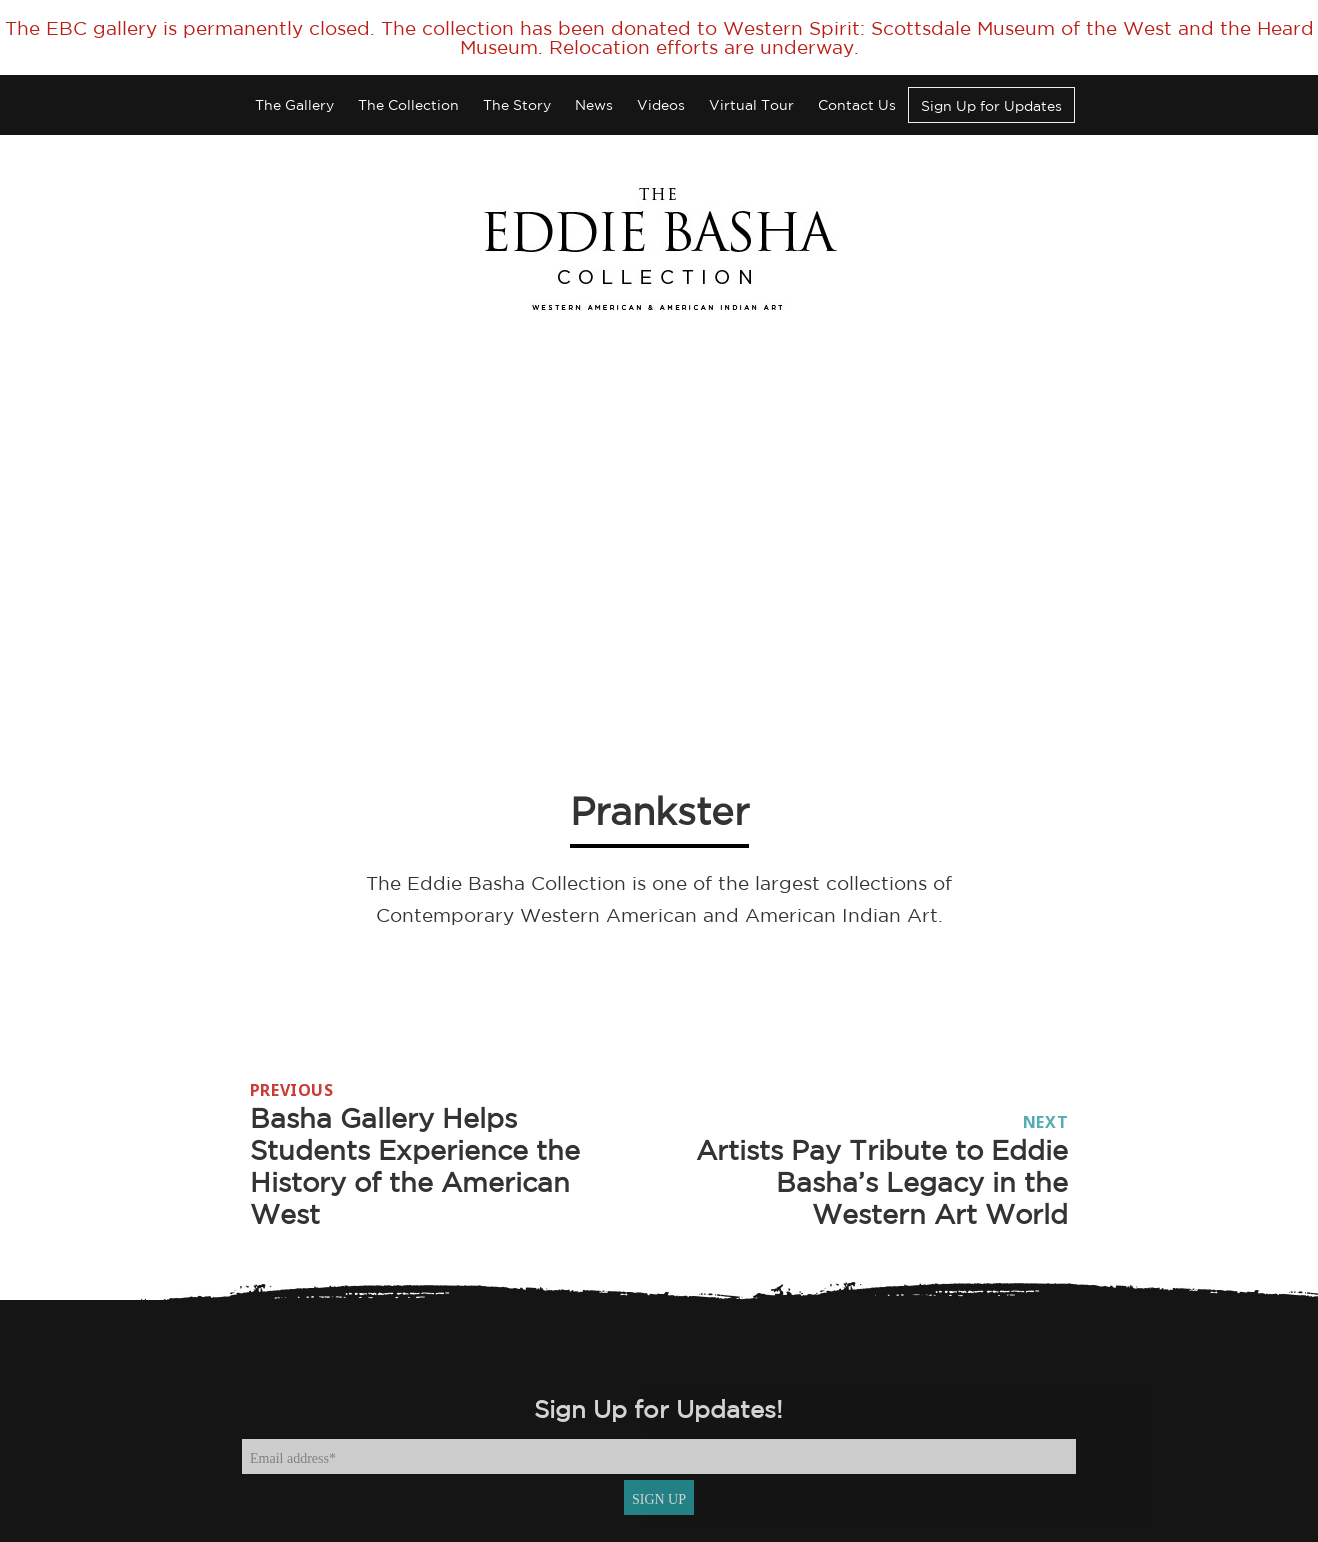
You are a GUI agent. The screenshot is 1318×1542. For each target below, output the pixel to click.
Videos (661, 105)
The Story (517, 105)
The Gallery (294, 105)
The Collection (408, 105)
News (594, 105)
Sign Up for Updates (991, 106)
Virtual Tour (751, 105)
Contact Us (857, 105)
